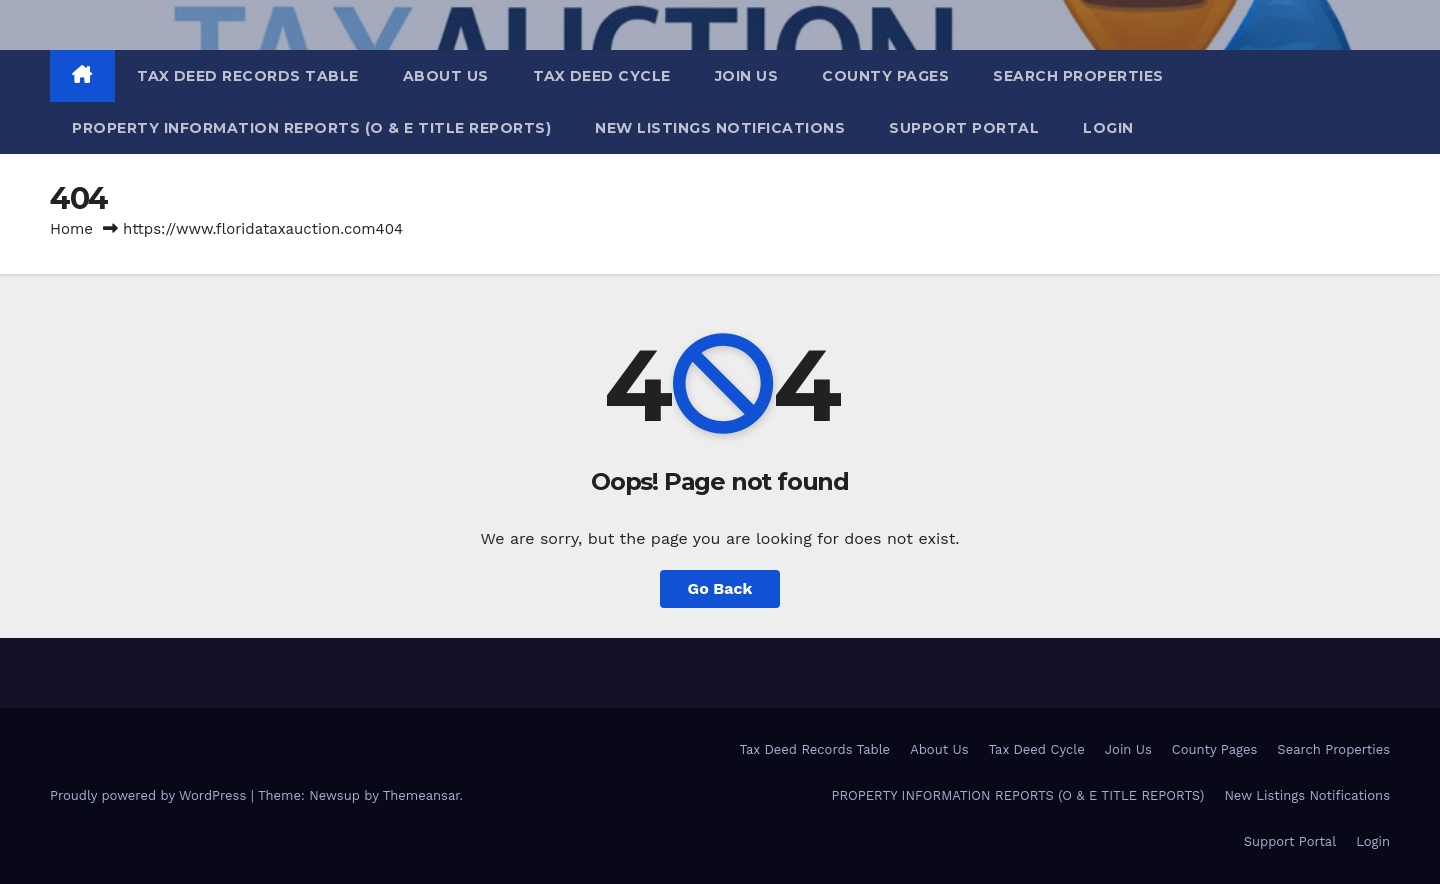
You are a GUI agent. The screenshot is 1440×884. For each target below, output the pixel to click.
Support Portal (964, 128)
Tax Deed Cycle (602, 76)
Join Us (747, 76)
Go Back (720, 588)
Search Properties (1078, 76)
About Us (446, 76)
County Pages (885, 76)
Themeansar (421, 795)
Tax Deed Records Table (248, 76)
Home (71, 229)
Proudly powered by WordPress (150, 795)
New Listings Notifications (720, 128)
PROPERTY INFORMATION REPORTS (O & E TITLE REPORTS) (311, 128)
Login (1108, 128)
